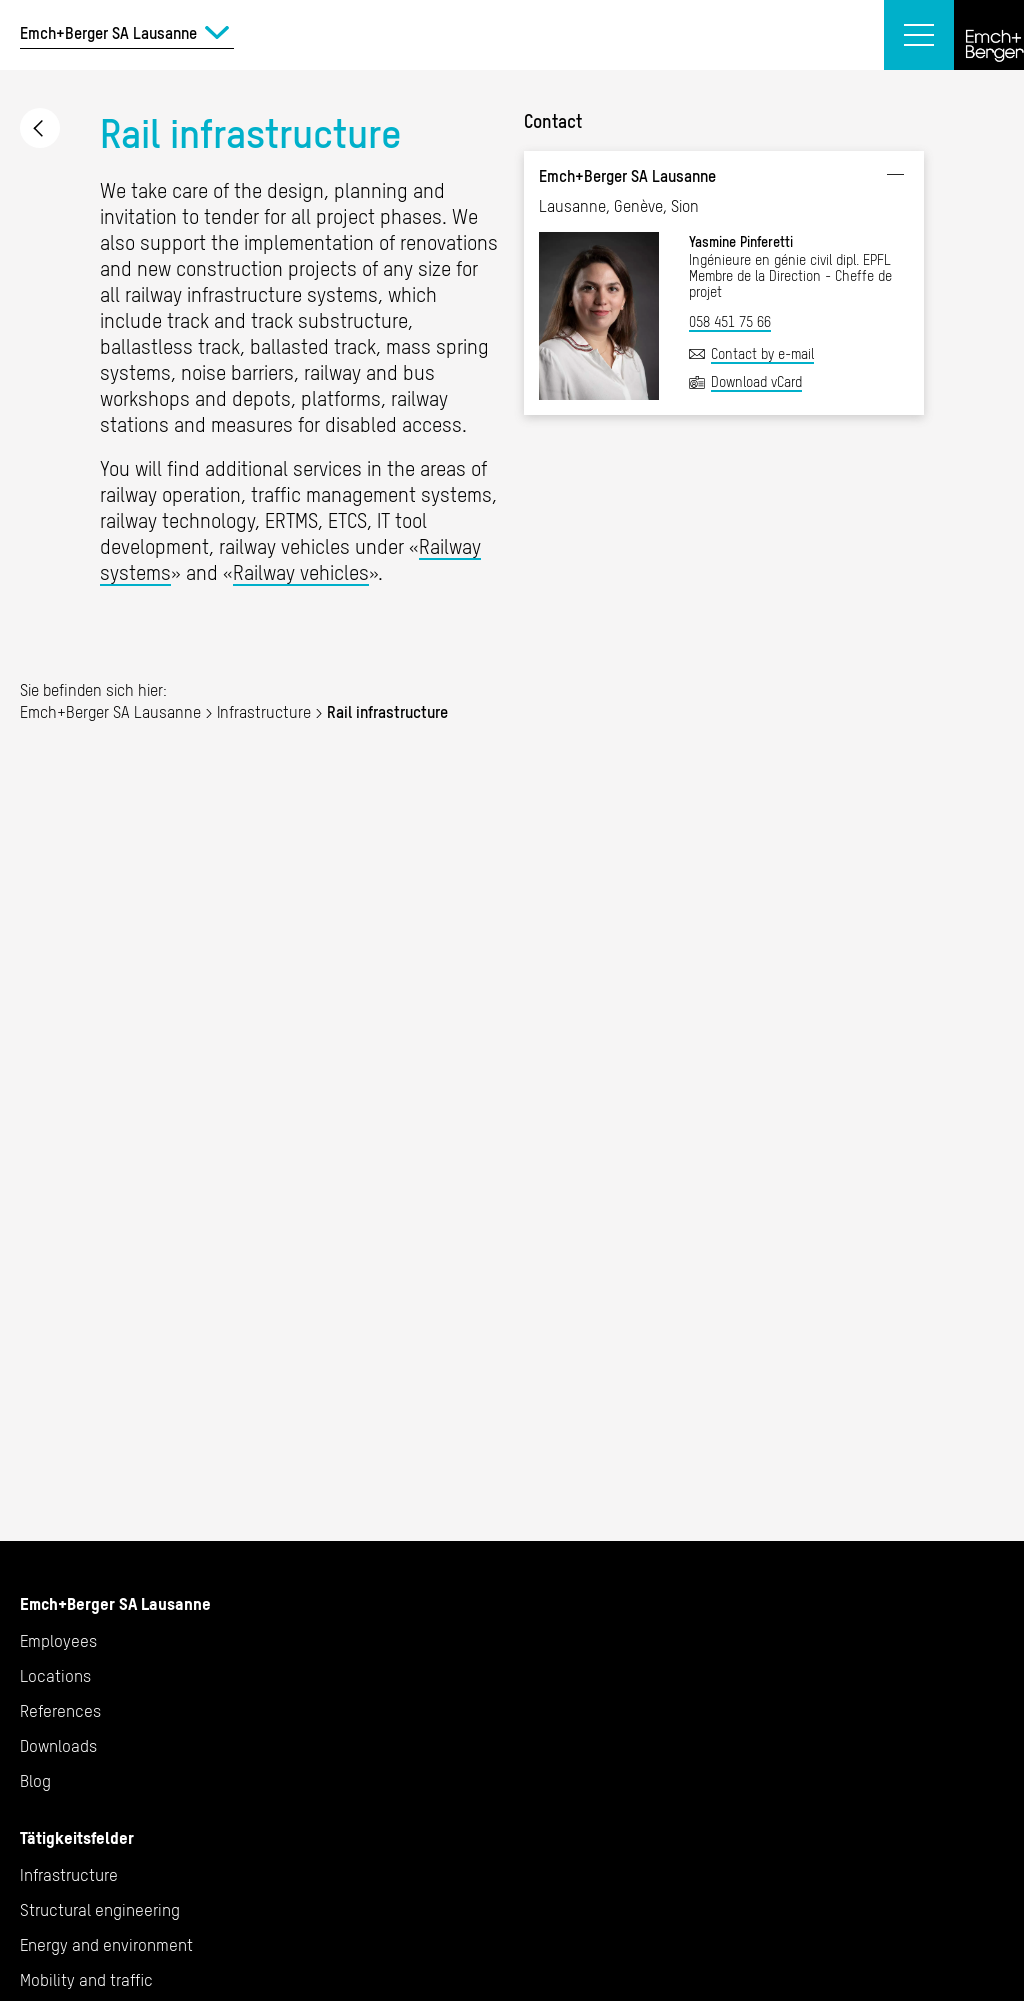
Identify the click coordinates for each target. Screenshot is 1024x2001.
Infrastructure (40, 128)
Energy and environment (106, 1945)
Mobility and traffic (86, 1980)
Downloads (58, 1746)
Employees (58, 1641)
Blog (35, 1781)
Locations (55, 1676)
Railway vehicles (301, 572)
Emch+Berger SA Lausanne (110, 712)
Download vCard (756, 382)
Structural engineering (100, 1910)
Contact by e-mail (762, 354)
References (60, 1711)
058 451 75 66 (730, 322)
